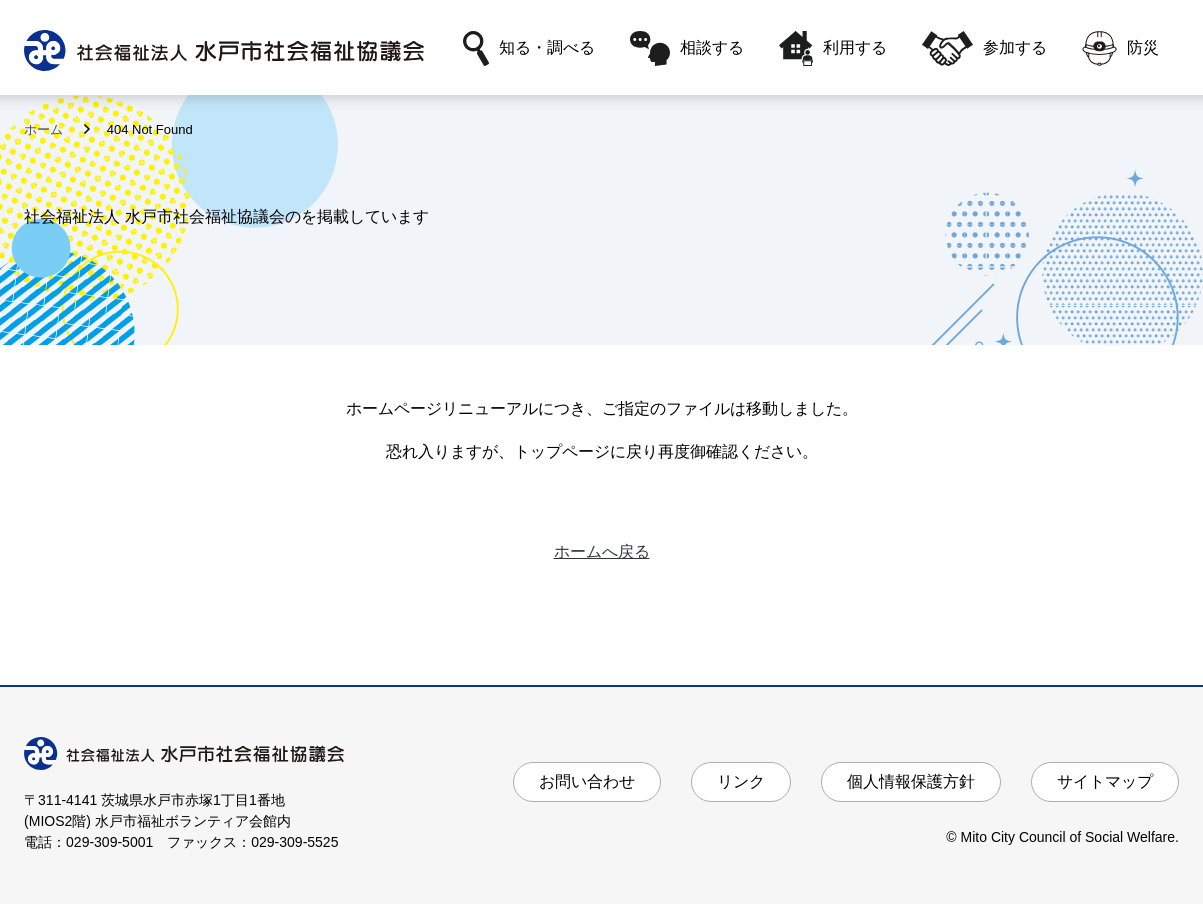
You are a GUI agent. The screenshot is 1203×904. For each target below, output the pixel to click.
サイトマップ (1105, 781)
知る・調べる (529, 48)
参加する (984, 48)
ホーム (45, 129)
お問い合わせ (587, 781)
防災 (1120, 48)
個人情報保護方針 (911, 781)
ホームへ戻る (602, 551)
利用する (833, 48)
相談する (687, 48)
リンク (741, 781)
